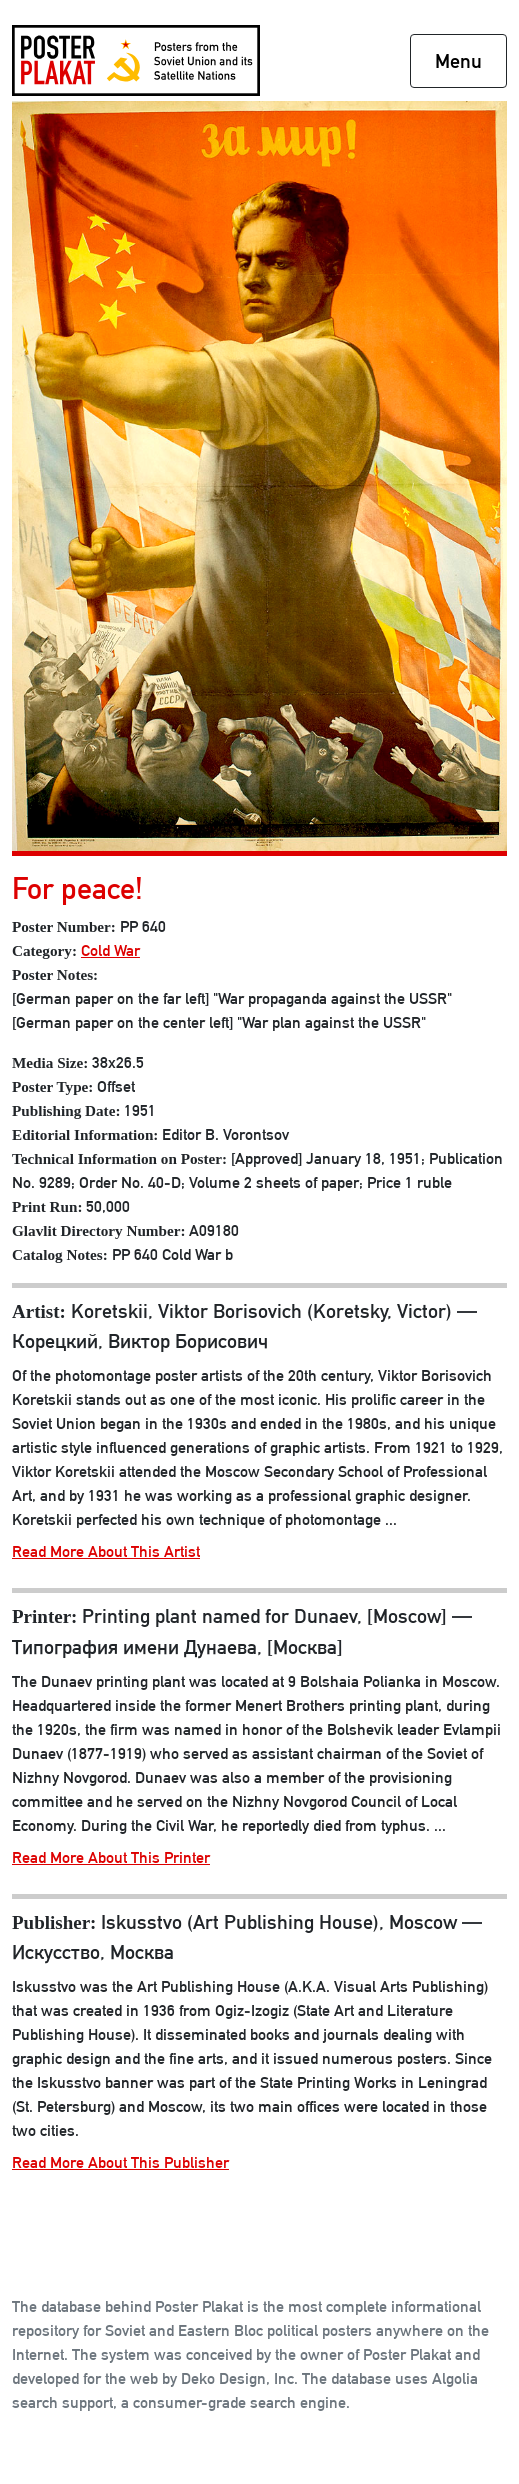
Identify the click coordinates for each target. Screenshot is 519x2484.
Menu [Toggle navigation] (458, 61)
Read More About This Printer (111, 1857)
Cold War (110, 950)
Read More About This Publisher (120, 2162)
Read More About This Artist (106, 1551)
